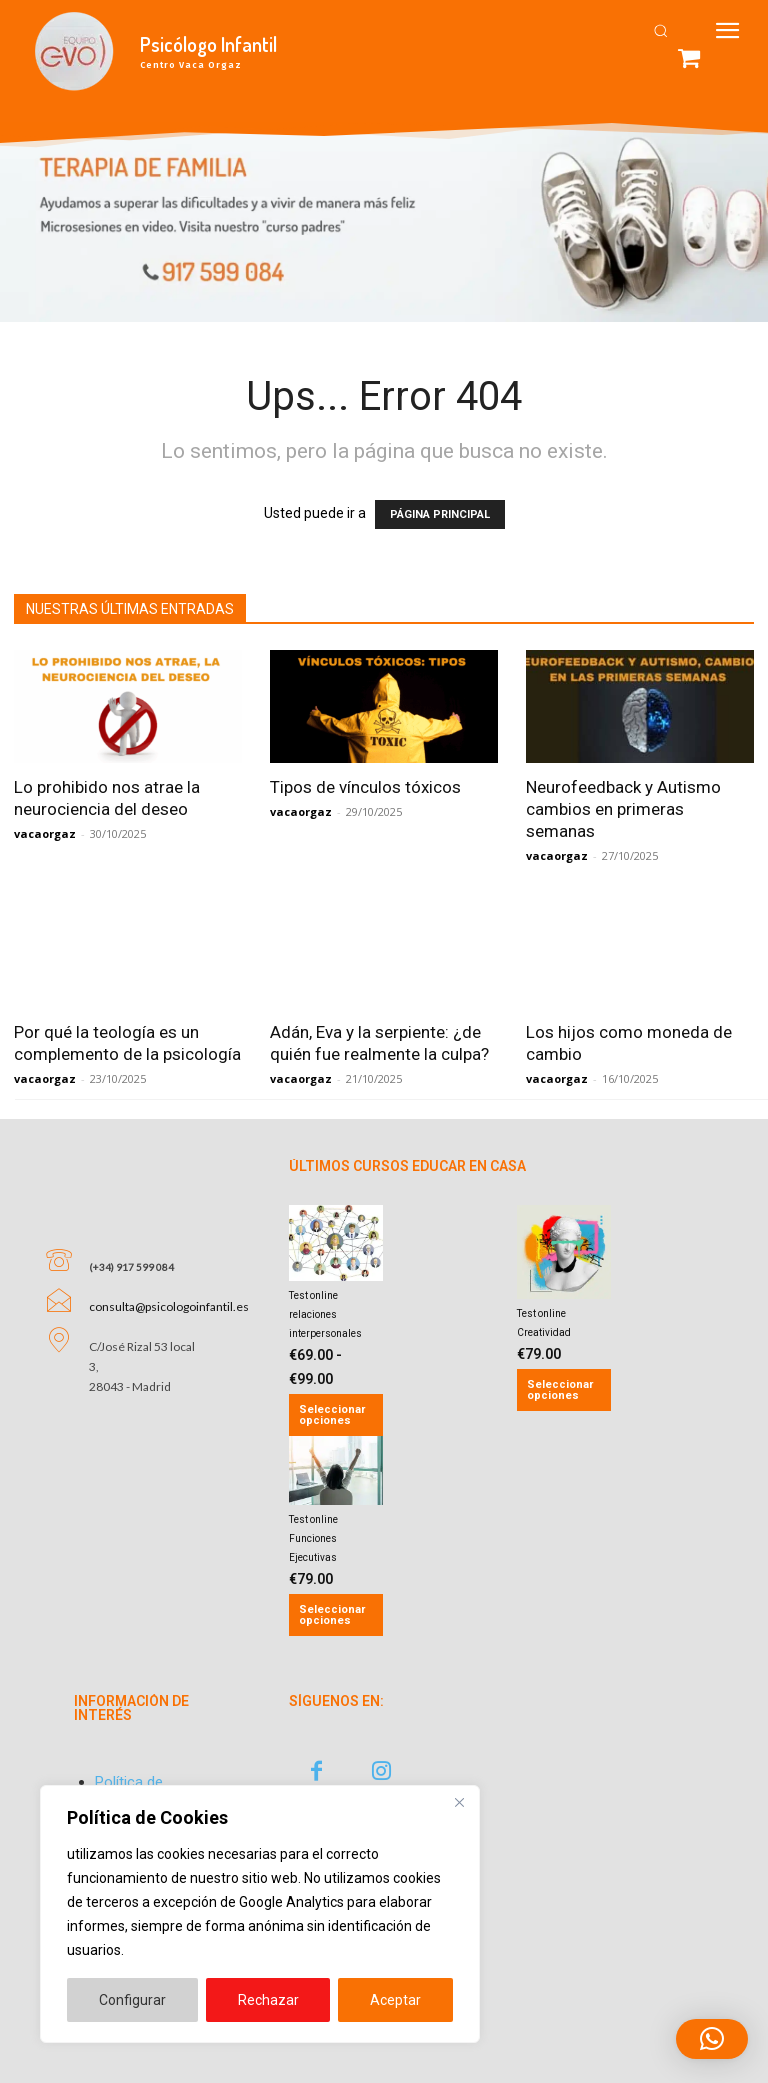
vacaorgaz (45, 833)
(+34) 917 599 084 (131, 1240)
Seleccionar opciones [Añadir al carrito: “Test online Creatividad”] (560, 1390)
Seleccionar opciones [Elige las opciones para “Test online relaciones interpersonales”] (332, 1415)
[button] (660, 30)
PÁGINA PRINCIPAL (440, 514)
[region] (260, 1914)
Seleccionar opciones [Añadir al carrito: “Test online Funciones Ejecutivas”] (332, 1615)
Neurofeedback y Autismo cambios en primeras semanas (623, 809)
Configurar (132, 2000)
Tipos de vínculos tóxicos (365, 787)
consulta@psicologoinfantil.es (169, 1279)
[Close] (459, 1802)
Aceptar (395, 2000)
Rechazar (268, 2000)
